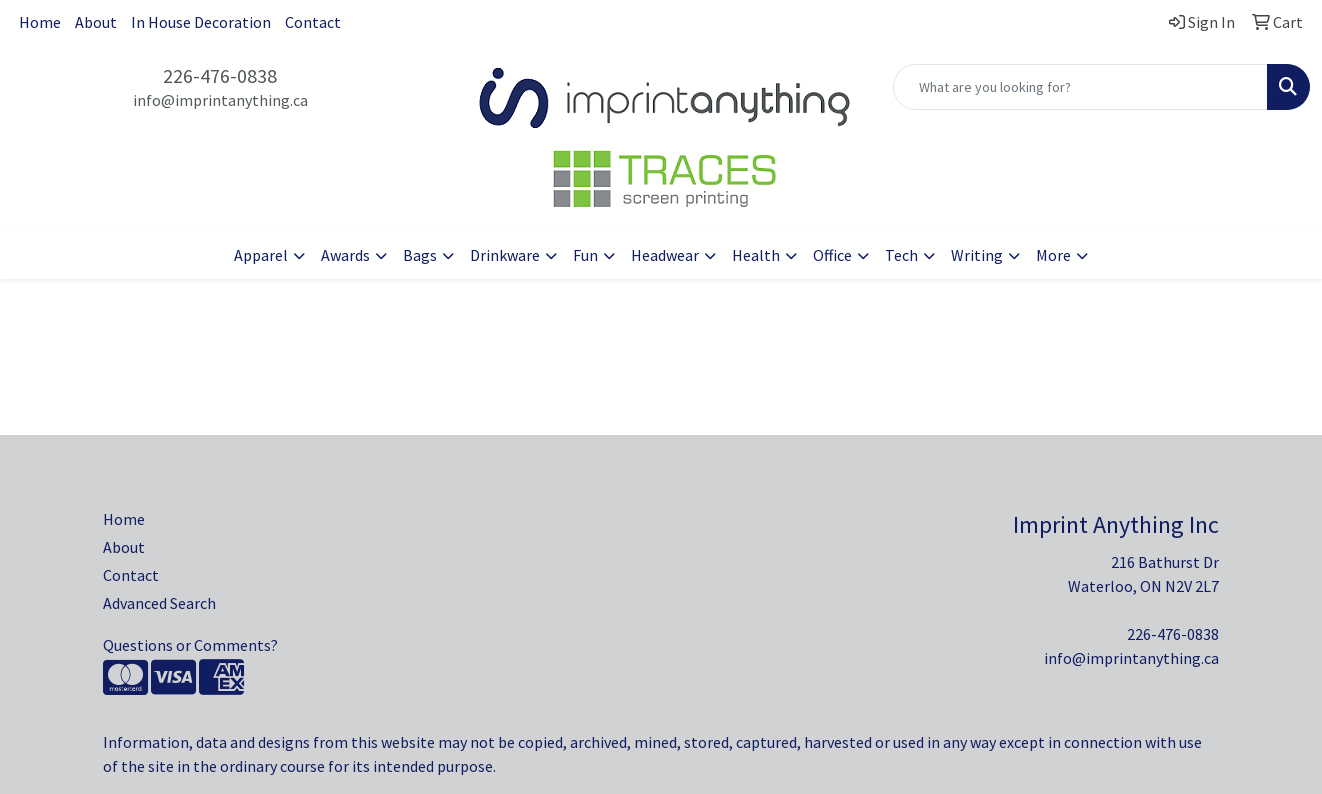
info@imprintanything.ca (220, 100)
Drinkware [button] (505, 255)
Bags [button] (420, 255)
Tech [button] (901, 255)
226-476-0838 (220, 75)
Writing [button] (977, 255)
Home (40, 22)
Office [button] (832, 255)
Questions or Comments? (190, 645)
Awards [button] (345, 255)
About (96, 22)
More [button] (1053, 255)
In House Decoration (201, 22)
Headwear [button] (665, 255)
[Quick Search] (1080, 87)
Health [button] (756, 255)
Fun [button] (585, 255)
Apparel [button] (261, 255)
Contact (313, 22)
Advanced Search (159, 603)
